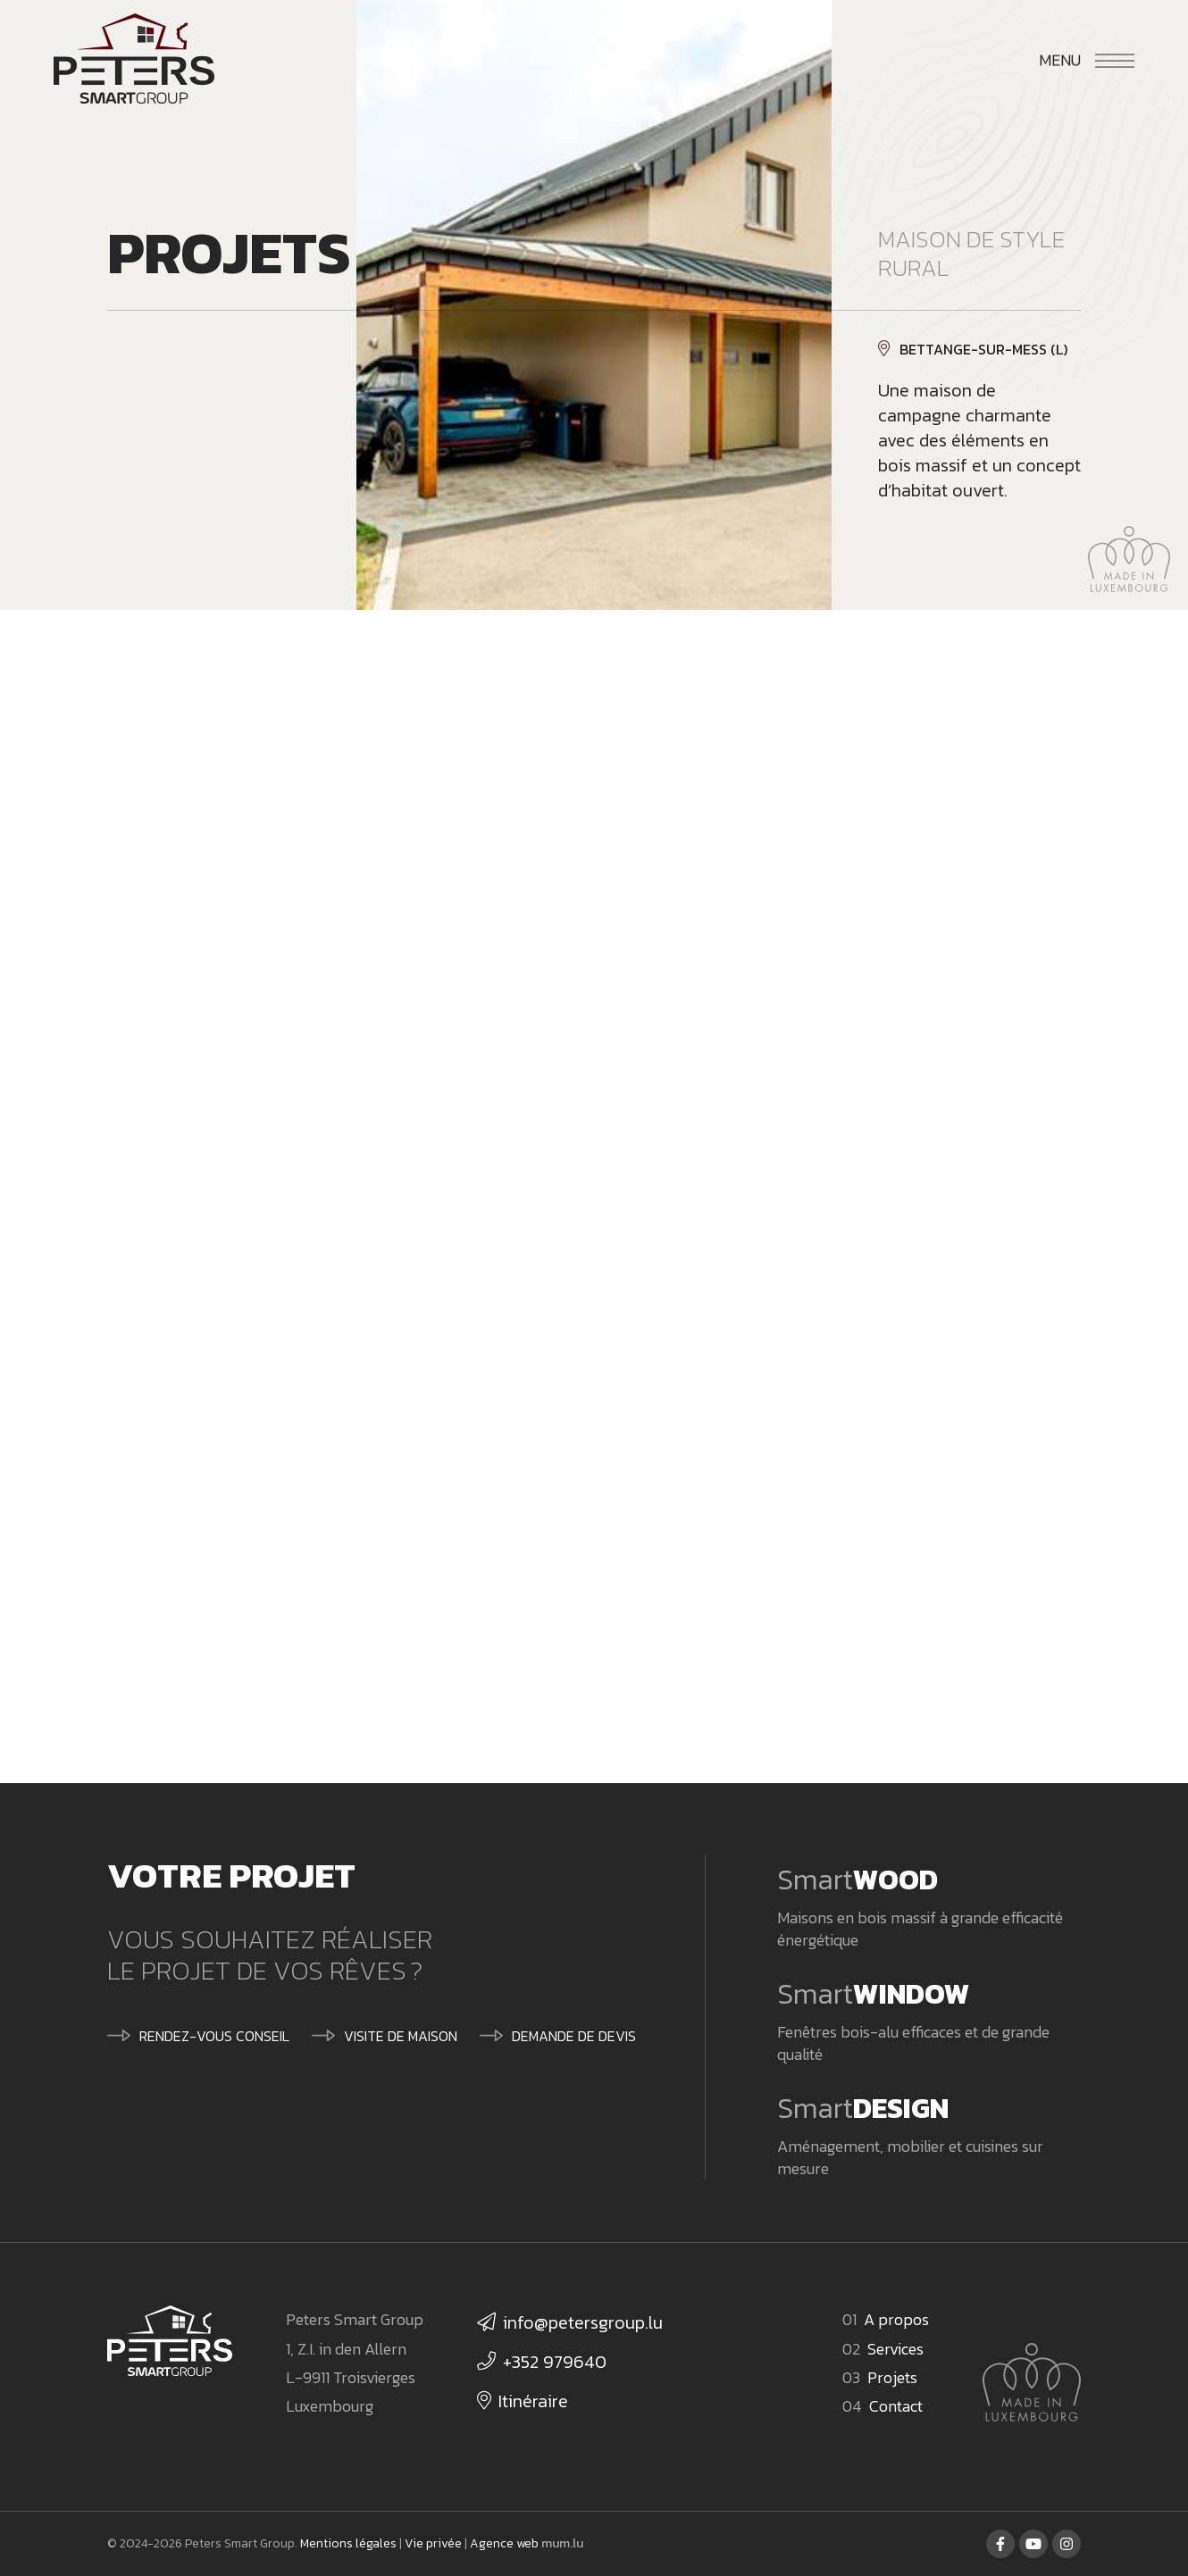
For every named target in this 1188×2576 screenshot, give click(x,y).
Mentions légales (348, 2543)
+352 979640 (555, 2361)
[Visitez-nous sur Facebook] (1000, 2544)
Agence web (504, 2543)
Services (895, 2349)
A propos (896, 2319)
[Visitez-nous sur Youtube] (1033, 2544)
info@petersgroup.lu (583, 2322)
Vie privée (433, 2543)
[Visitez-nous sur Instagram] (1066, 2544)
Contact (896, 2406)
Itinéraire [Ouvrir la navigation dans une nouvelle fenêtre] (533, 2401)
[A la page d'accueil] (134, 62)
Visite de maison (400, 2036)
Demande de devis (574, 2036)
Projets (892, 2377)
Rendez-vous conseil (214, 2036)
